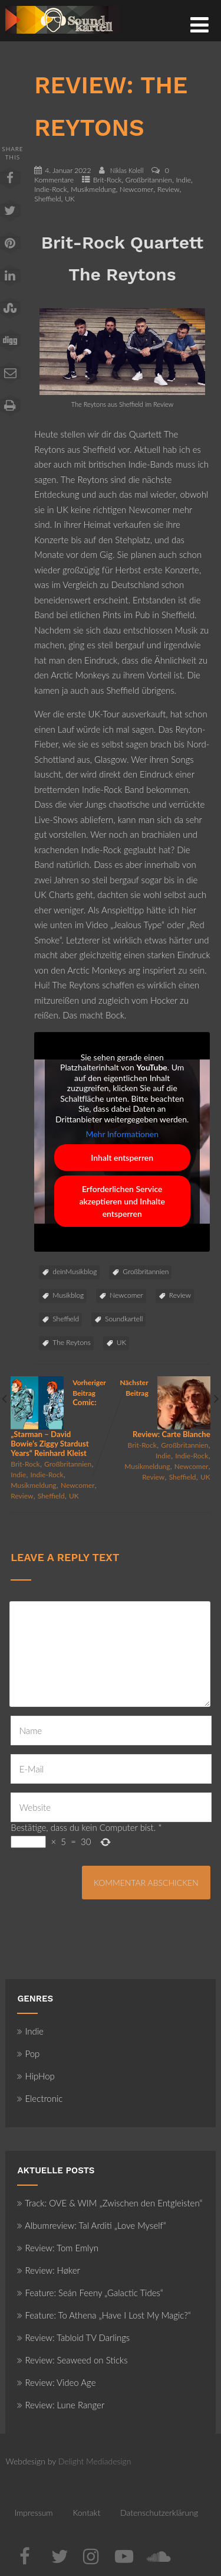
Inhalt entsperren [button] (122, 1157)
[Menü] (199, 24)
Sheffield (47, 198)
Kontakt (86, 2513)
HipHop (35, 2076)
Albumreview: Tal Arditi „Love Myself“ (91, 2225)
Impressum (33, 2513)
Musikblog (68, 1295)
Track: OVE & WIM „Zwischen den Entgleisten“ (109, 2203)
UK (70, 198)
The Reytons (71, 1342)
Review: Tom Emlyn (57, 2247)
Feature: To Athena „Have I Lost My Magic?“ (103, 2315)
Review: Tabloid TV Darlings (73, 2337)
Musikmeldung (93, 189)
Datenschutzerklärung (159, 2513)
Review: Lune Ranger (60, 2404)
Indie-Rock (50, 189)
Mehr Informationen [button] (122, 1134)
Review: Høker (48, 2270)
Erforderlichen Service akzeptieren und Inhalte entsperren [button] (122, 1201)
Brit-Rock (107, 179)
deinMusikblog (74, 1271)
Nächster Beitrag (160, 1408)
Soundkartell (124, 1318)
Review (168, 189)
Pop (28, 2053)
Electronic (39, 2098)
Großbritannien (149, 179)
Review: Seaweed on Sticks (72, 2360)
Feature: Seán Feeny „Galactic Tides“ (90, 2292)
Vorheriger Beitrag (60, 1418)
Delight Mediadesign (94, 2461)
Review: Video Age (56, 2382)
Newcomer (136, 189)
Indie (183, 179)
